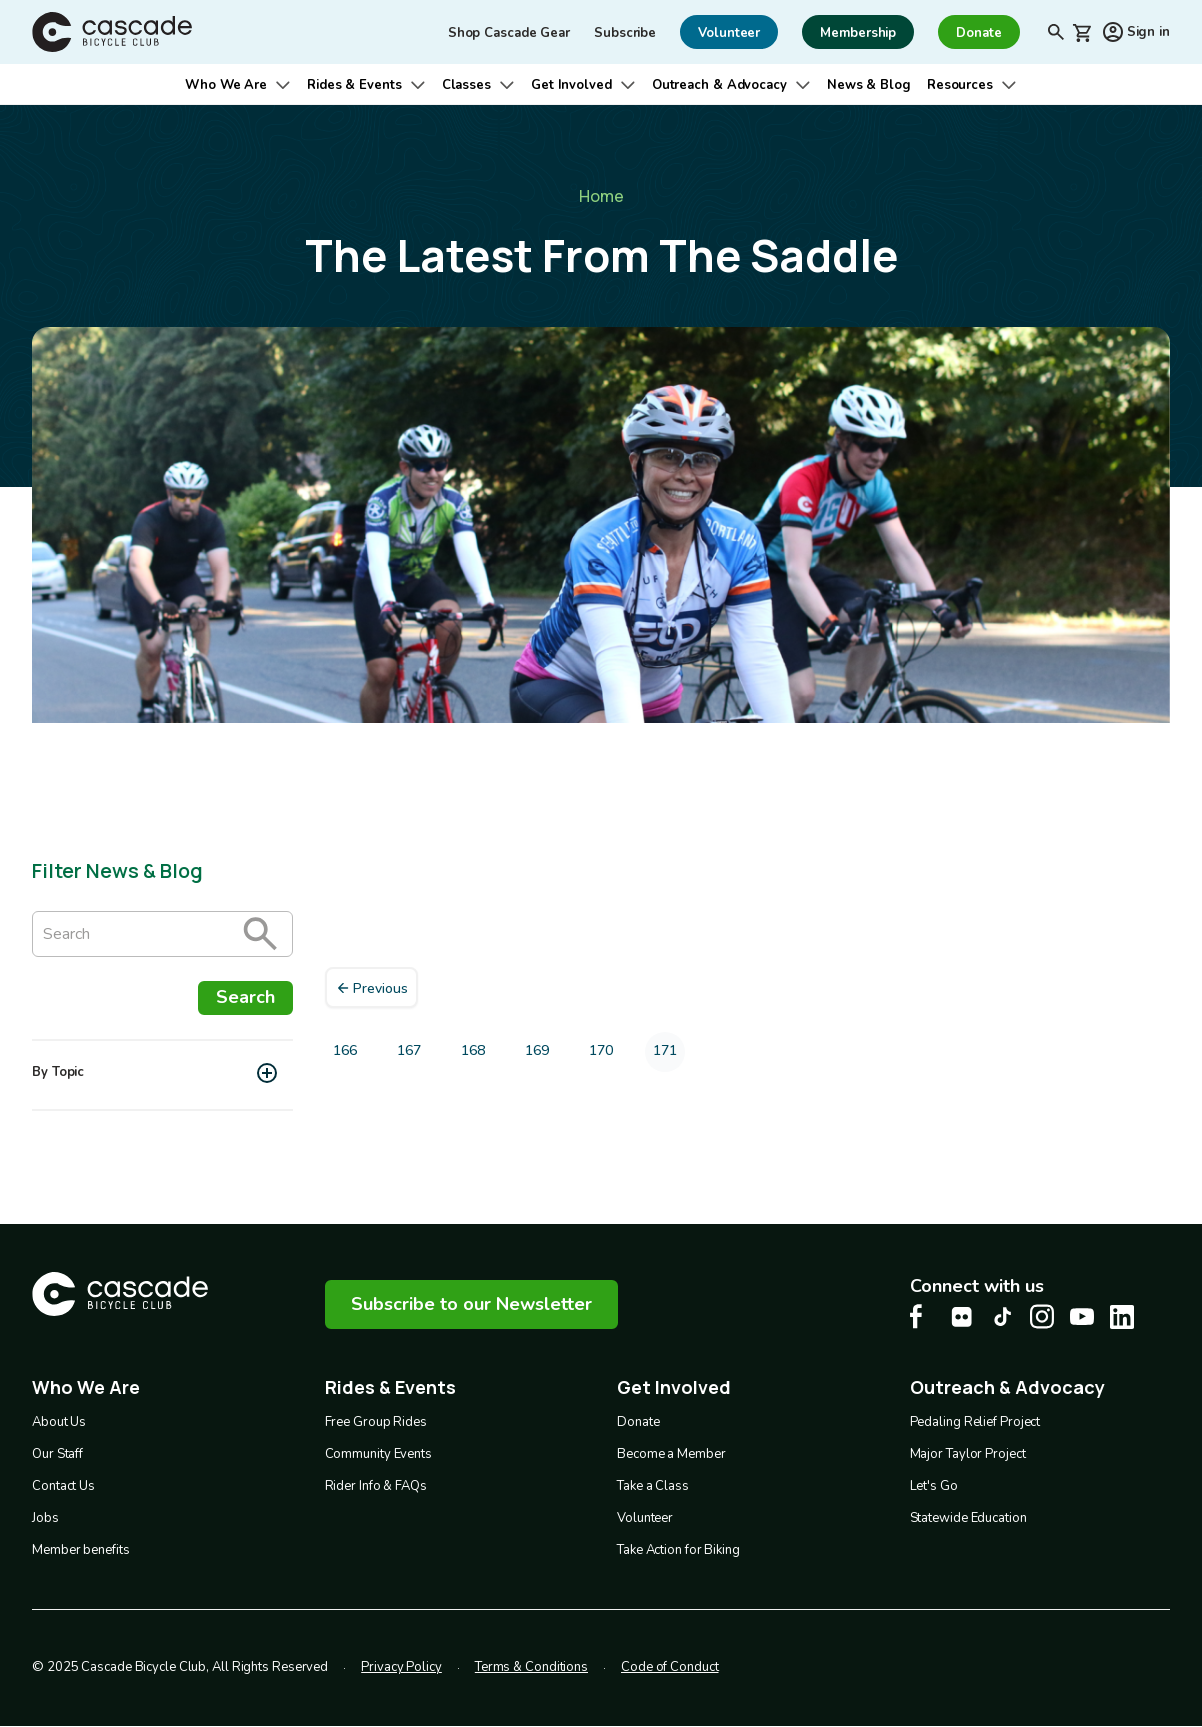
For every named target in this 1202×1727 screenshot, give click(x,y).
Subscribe (625, 33)
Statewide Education (968, 1518)
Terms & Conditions (531, 1667)
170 (605, 1054)
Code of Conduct (670, 1667)
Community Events (378, 1454)
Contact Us (63, 1486)
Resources (960, 85)
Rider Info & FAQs (376, 1486)
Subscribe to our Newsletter (471, 1304)
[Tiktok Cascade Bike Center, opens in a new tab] (1002, 1316)
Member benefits (81, 1550)
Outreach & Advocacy (719, 85)
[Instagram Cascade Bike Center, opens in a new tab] (1042, 1316)
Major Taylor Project (968, 1454)
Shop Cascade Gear (509, 33)
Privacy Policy (401, 1667)
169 (541, 1054)
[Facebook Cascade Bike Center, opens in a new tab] (922, 1316)
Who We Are (226, 85)
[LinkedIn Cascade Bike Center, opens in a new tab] (1122, 1317)
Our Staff (57, 1454)
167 (413, 1054)
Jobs (45, 1518)
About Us (59, 1422)
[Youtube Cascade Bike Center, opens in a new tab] (1082, 1316)
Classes (466, 85)
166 (349, 1054)
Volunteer (645, 1518)
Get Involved (571, 85)
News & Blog (869, 85)
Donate (638, 1422)
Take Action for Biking (678, 1550)
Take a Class (653, 1486)
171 (669, 1056)
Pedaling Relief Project (975, 1422)
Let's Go (934, 1486)
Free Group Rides (376, 1422)
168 (477, 1054)
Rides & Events (354, 85)
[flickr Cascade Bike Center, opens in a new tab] (962, 1317)
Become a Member (671, 1454)
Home (601, 196)
